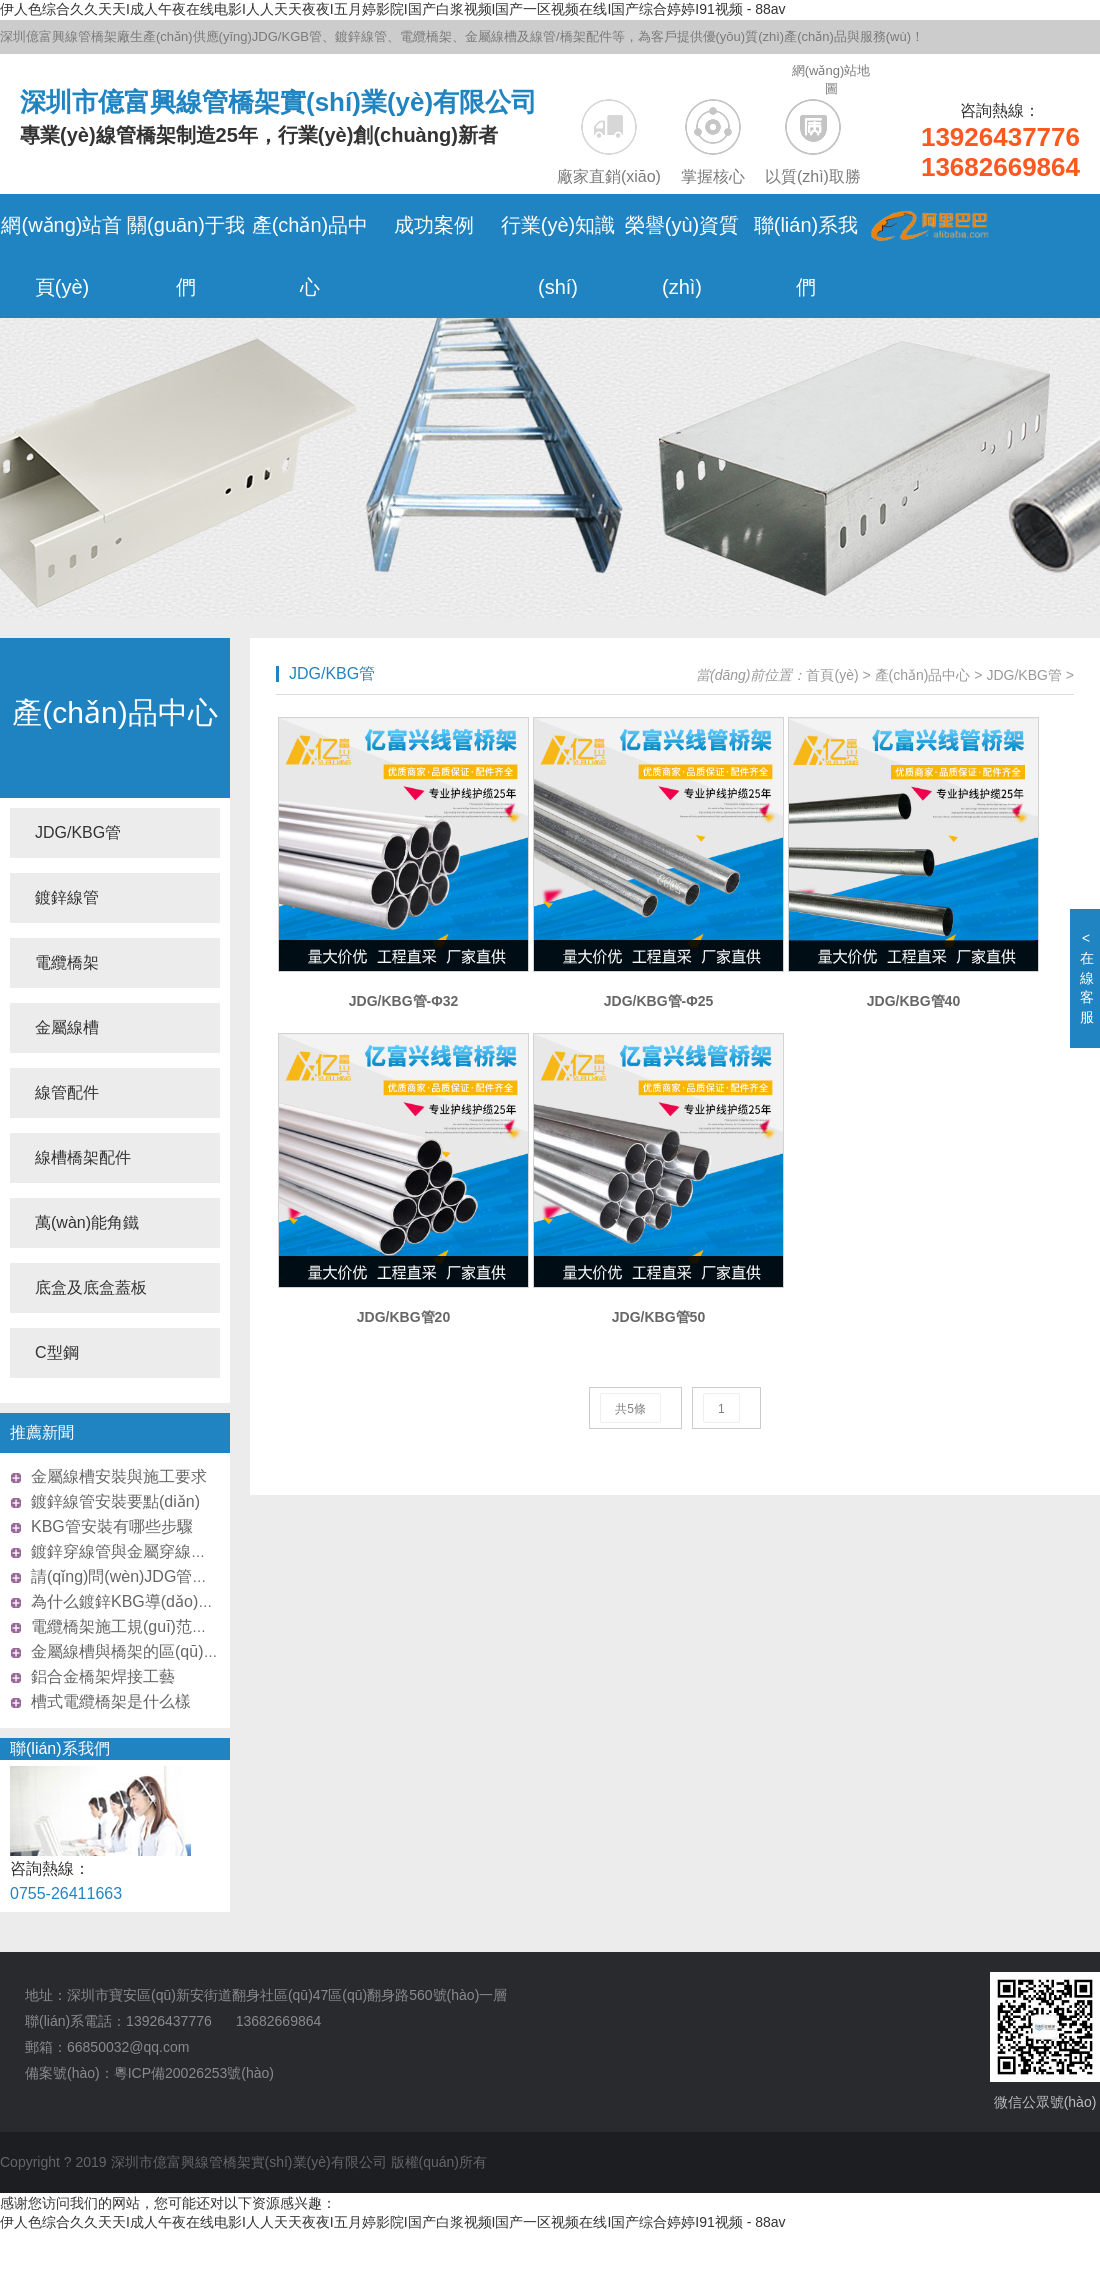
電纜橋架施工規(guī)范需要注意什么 (159, 1626)
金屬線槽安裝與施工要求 (119, 1476)
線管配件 (67, 1092)
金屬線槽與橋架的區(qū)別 (125, 1651)
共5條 (630, 1409)
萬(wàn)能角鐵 (87, 1222)
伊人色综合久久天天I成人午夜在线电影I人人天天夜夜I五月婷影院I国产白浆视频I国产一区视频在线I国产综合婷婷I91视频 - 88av (393, 9)
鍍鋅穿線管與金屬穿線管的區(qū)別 (157, 1551)
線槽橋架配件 (83, 1157)
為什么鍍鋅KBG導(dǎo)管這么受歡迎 (162, 1601)
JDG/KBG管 (78, 832)
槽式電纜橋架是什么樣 (111, 1701)
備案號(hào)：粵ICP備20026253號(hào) (149, 2073)
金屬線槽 (67, 1027)
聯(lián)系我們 (60, 1748)
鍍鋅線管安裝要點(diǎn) (115, 1501)
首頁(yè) (832, 675)
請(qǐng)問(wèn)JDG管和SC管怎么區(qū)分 (185, 1576)
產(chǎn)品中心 (114, 713)
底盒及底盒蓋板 (91, 1287)
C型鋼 (57, 1352)
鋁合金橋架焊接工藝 (103, 1676)
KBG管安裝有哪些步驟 (112, 1526)
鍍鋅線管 (67, 897)
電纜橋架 (67, 962)
